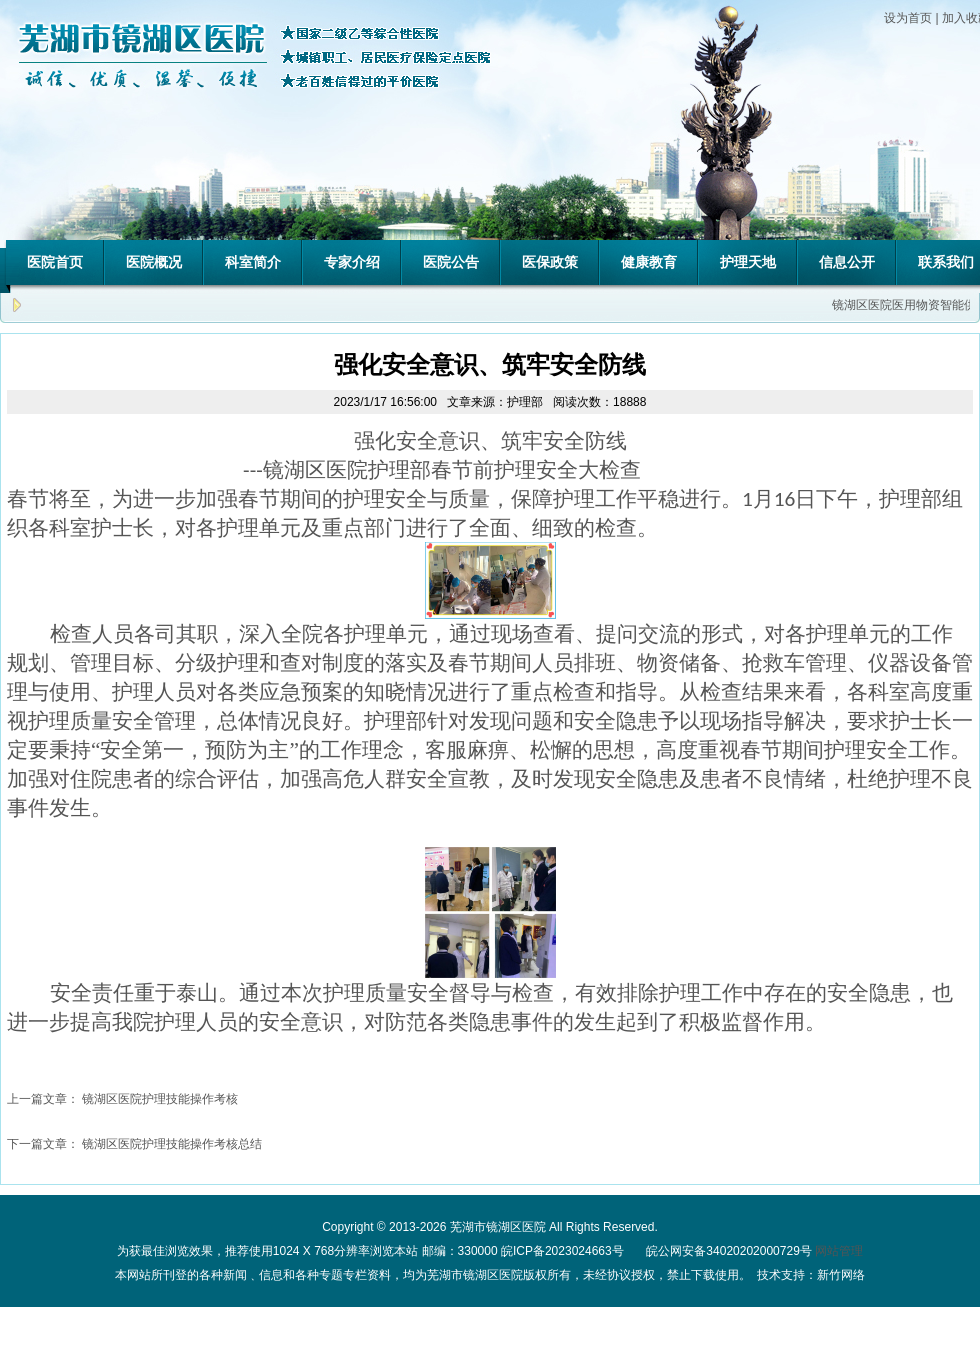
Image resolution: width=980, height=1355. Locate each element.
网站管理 (839, 1251)
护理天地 (748, 262)
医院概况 (154, 262)
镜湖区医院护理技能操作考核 (160, 1099)
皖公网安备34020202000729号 (727, 1251)
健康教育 (649, 262)
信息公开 (847, 262)
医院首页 (55, 262)
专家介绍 (352, 262)
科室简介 (253, 262)
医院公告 (451, 262)
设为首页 (908, 18)
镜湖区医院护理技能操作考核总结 (172, 1144)
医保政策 (550, 262)
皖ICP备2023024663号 (562, 1251)
